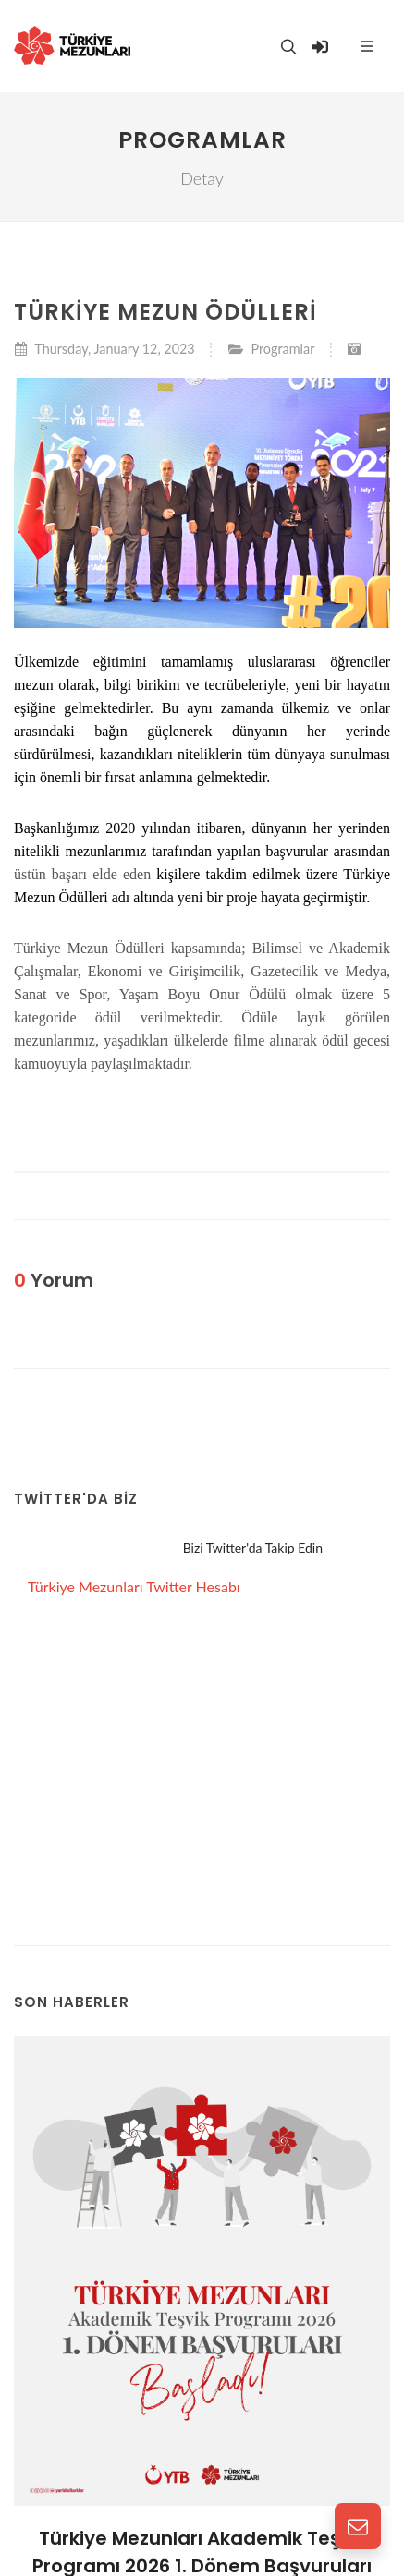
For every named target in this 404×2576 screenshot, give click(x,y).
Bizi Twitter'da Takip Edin (253, 1547)
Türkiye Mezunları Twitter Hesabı (134, 1586)
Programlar (282, 349)
